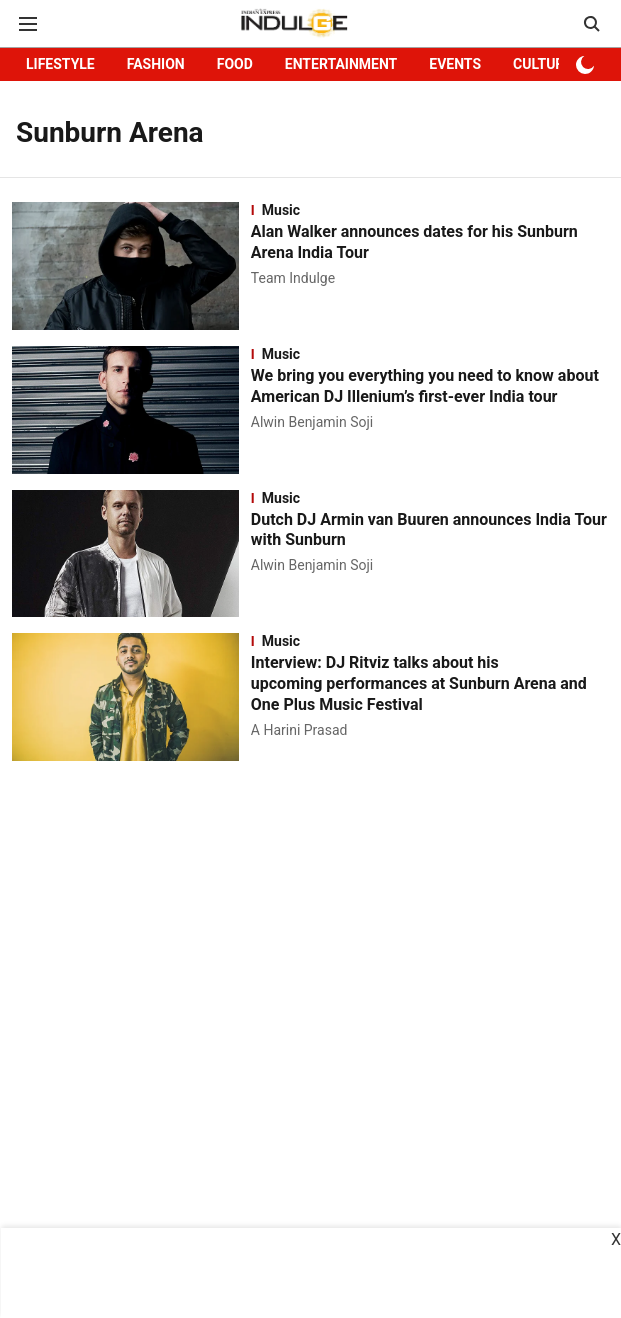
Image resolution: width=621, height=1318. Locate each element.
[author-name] (297, 278)
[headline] (430, 243)
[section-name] (430, 210)
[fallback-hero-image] (131, 266)
